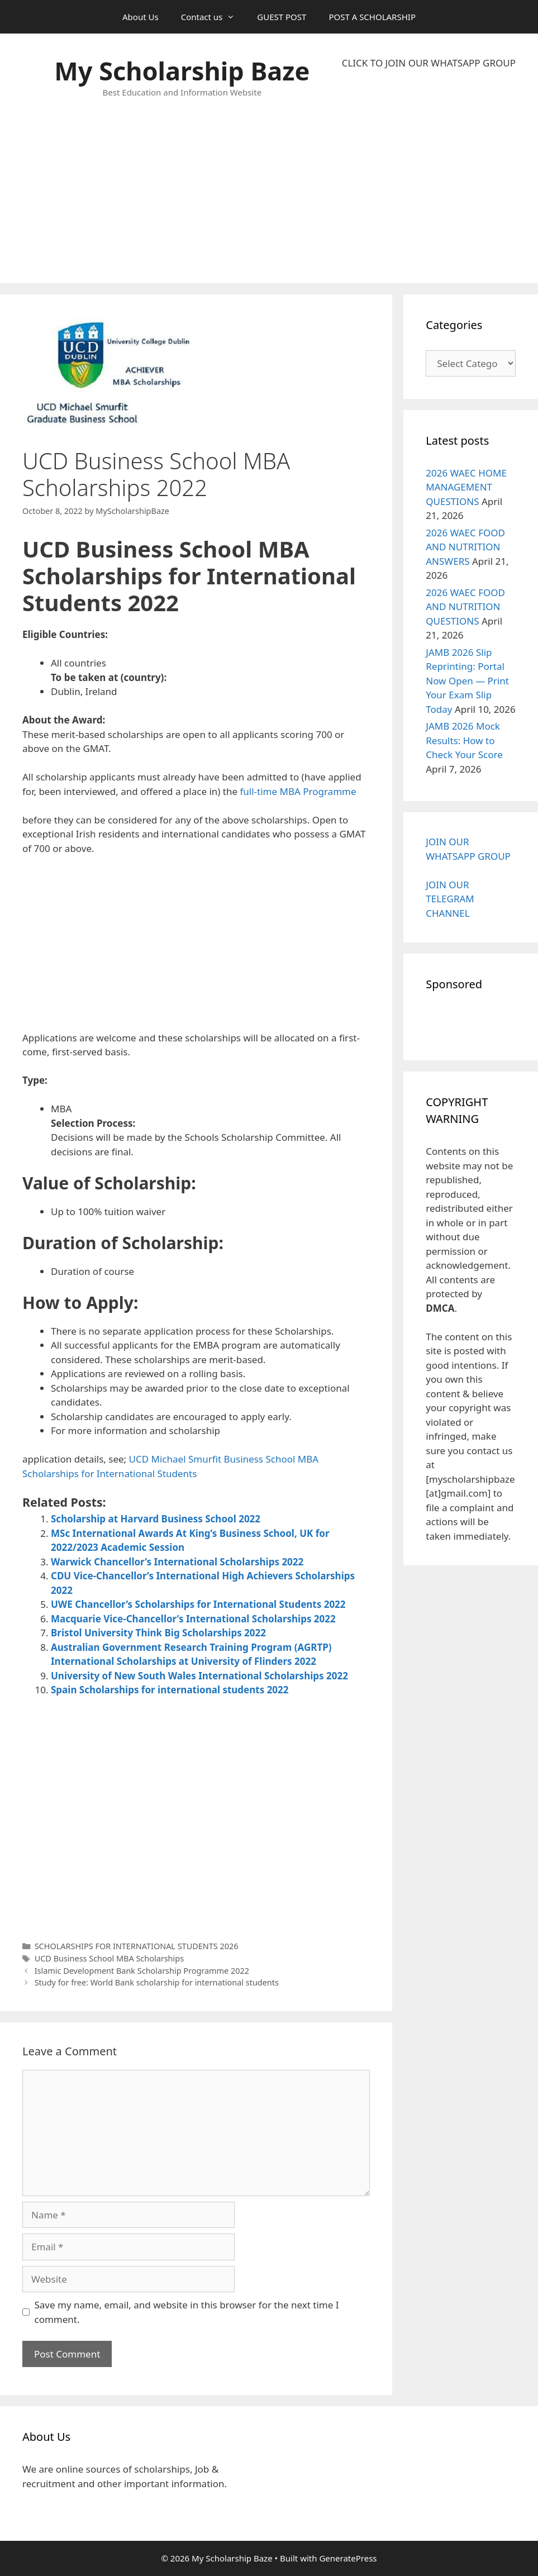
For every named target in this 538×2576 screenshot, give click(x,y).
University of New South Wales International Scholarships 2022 (199, 1675)
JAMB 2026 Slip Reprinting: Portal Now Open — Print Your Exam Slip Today (467, 681)
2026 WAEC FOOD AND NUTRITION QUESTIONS (465, 606)
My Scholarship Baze (182, 71)
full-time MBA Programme (298, 791)
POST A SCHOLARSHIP (372, 16)
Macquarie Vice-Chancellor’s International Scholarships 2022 (193, 1618)
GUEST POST (281, 16)
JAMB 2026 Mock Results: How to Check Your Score (464, 740)
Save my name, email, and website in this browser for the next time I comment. (187, 2312)
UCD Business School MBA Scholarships (109, 1958)
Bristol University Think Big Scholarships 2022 (158, 1632)
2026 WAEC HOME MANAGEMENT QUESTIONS (466, 487)
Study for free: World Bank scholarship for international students (157, 1982)
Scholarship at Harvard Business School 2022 (155, 1518)
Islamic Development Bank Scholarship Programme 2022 (142, 1970)
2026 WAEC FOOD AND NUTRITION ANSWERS (465, 547)
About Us (140, 16)
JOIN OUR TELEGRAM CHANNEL (450, 899)
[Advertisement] (429, 176)
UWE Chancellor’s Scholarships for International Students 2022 (198, 1604)
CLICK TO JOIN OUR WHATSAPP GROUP (429, 62)
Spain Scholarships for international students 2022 (170, 1689)
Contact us (213, 17)
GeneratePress (348, 2558)
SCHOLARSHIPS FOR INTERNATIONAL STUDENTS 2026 (137, 1946)
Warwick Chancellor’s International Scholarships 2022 (177, 1561)
